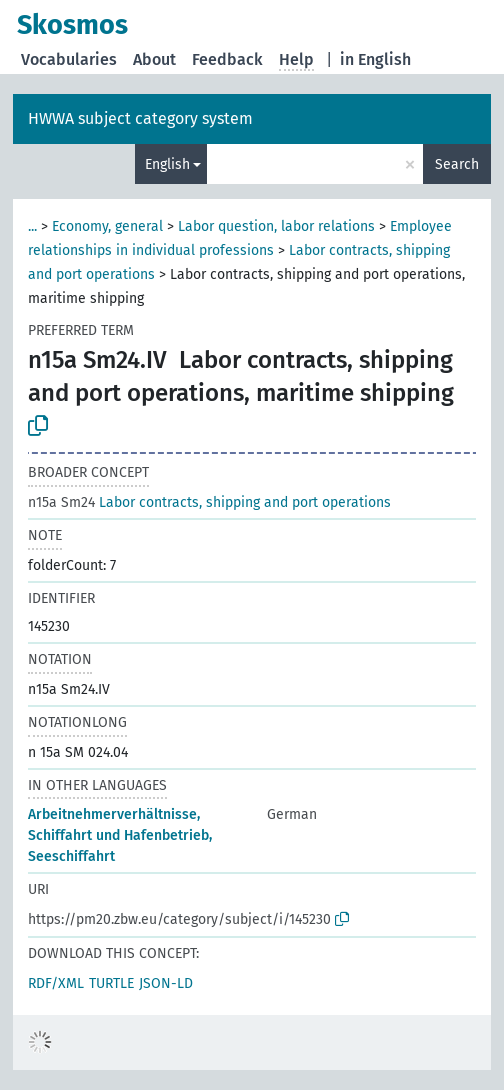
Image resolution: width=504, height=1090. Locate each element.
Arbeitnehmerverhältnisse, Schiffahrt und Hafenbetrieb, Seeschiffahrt (120, 835)
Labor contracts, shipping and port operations (209, 502)
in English (375, 59)
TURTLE (111, 983)
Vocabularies (69, 59)
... (32, 226)
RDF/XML (56, 983)
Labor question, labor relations (276, 226)
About (154, 59)
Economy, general (107, 226)
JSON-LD (166, 983)
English (167, 164)
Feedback (227, 59)
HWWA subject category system (140, 118)
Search (457, 164)
